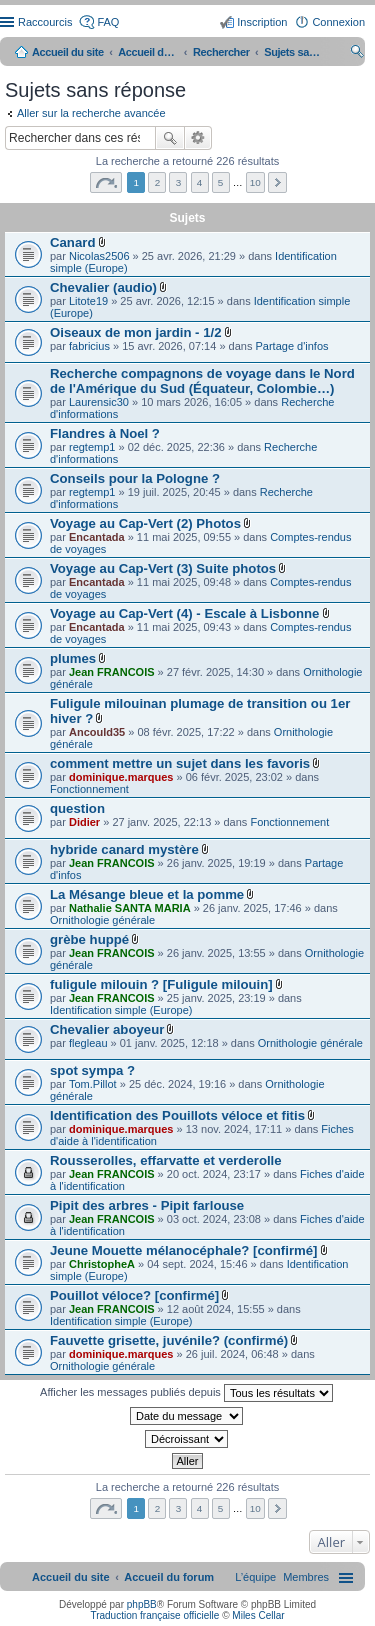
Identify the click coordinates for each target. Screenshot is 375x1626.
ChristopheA (102, 1264)
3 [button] (179, 182)
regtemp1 (92, 447)
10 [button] (255, 182)
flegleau (88, 1043)
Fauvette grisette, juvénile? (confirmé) (169, 1340)
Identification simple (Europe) (121, 1010)
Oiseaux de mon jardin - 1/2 (136, 332)
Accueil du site (68, 52)
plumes (73, 658)
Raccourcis (45, 22)
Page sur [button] (106, 182)
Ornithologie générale (102, 920)
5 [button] (221, 182)
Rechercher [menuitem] (357, 54)
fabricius (89, 346)
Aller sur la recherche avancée (91, 113)
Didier (84, 822)
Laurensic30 (99, 402)
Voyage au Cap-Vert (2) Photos (145, 523)
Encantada (97, 537)
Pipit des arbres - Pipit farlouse (147, 1205)
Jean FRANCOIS (112, 672)
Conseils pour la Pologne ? (135, 478)
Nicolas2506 (99, 256)
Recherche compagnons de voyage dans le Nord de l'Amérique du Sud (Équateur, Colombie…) (202, 381)
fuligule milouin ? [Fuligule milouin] (161, 984)
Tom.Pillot (93, 1084)
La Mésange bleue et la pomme (147, 894)
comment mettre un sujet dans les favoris (180, 763)
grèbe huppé (89, 939)
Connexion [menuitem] (338, 22)
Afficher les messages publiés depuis (186, 1393)
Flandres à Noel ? (105, 433)
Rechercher (170, 138)
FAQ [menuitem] (108, 22)
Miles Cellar (258, 1615)
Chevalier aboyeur (107, 1029)
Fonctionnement (89, 789)
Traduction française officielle (154, 1615)
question (77, 808)
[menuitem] (306, 1577)
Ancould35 (97, 732)
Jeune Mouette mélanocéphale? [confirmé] (183, 1250)
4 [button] (200, 182)
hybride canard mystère (124, 849)
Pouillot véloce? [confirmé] (134, 1295)
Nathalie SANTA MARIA (130, 908)
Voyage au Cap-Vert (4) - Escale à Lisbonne (184, 613)
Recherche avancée (198, 138)
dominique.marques (121, 777)
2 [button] (158, 182)
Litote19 (88, 301)
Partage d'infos (292, 346)
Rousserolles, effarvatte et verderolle (166, 1160)
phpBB (142, 1604)
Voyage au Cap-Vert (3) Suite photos (163, 568)
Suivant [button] (277, 182)
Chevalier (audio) (103, 287)
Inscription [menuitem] (262, 22)
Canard (72, 242)
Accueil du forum (148, 52)
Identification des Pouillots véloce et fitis (177, 1115)
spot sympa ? (92, 1070)
